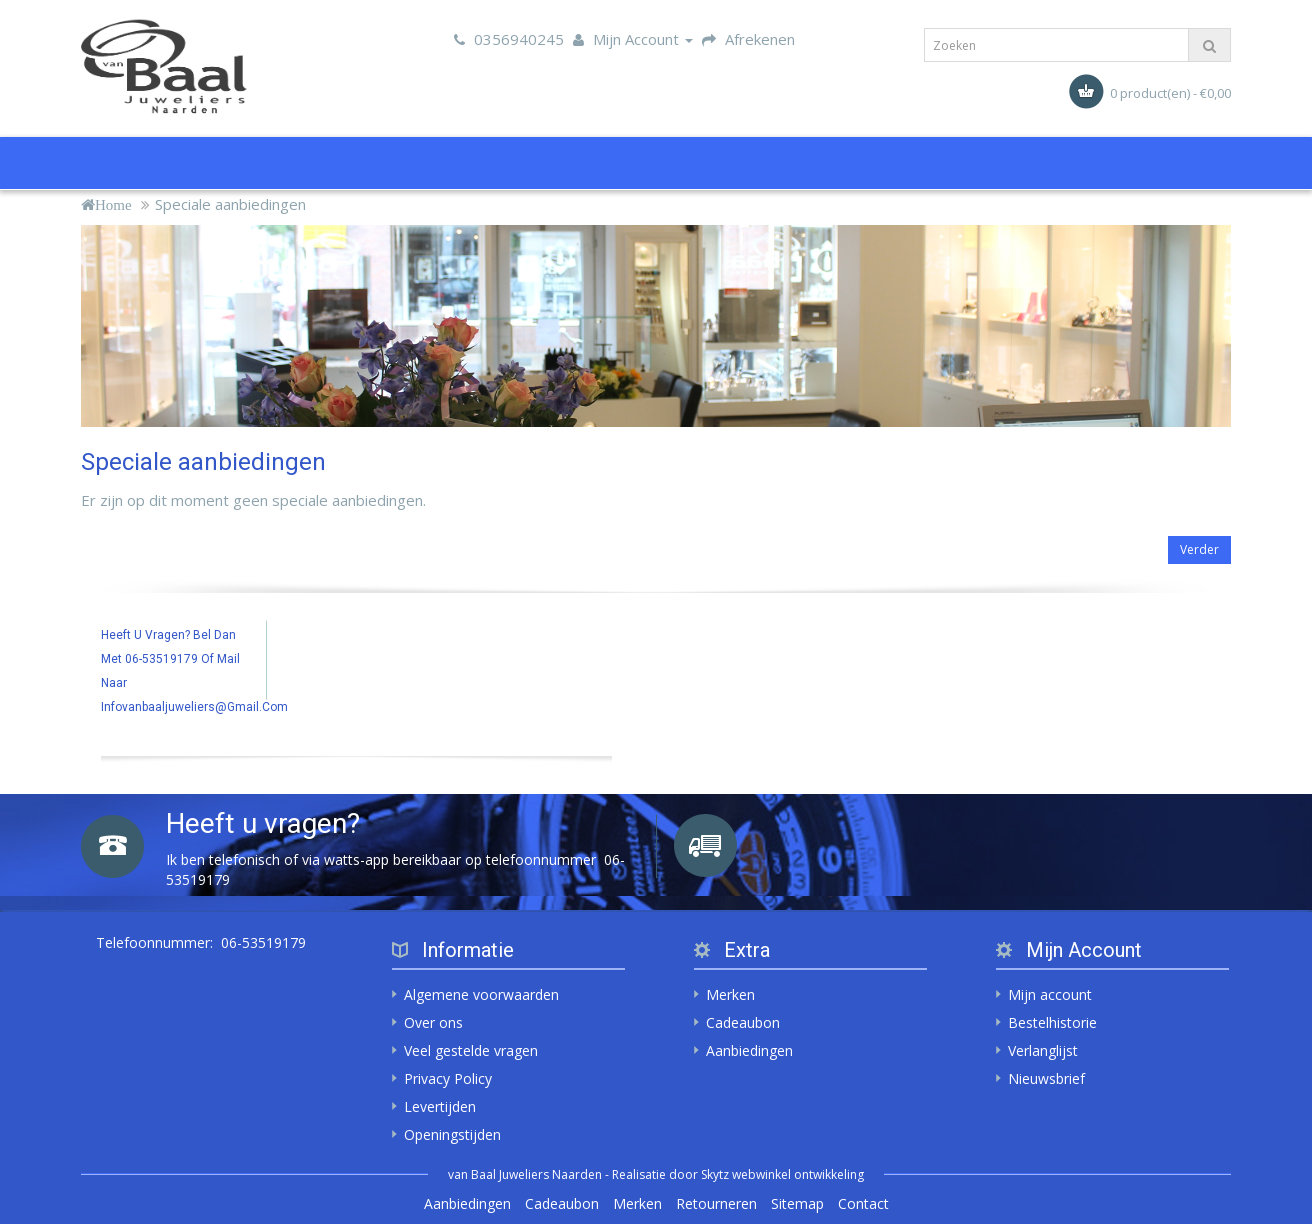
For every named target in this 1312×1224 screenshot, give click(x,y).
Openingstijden (452, 1134)
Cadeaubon (743, 1022)
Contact (863, 1203)
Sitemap (797, 1203)
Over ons (433, 1022)
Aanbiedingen (749, 1050)
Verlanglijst (1043, 1050)
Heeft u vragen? (263, 823)
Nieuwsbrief (1046, 1078)
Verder (1199, 549)
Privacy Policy (448, 1078)
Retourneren (716, 1203)
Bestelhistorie (1052, 1022)
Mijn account (1050, 994)
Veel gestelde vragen (471, 1050)
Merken (730, 994)
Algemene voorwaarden (481, 994)
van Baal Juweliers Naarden (525, 1174)
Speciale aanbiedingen (230, 204)
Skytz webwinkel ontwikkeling (782, 1174)
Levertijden (440, 1106)
